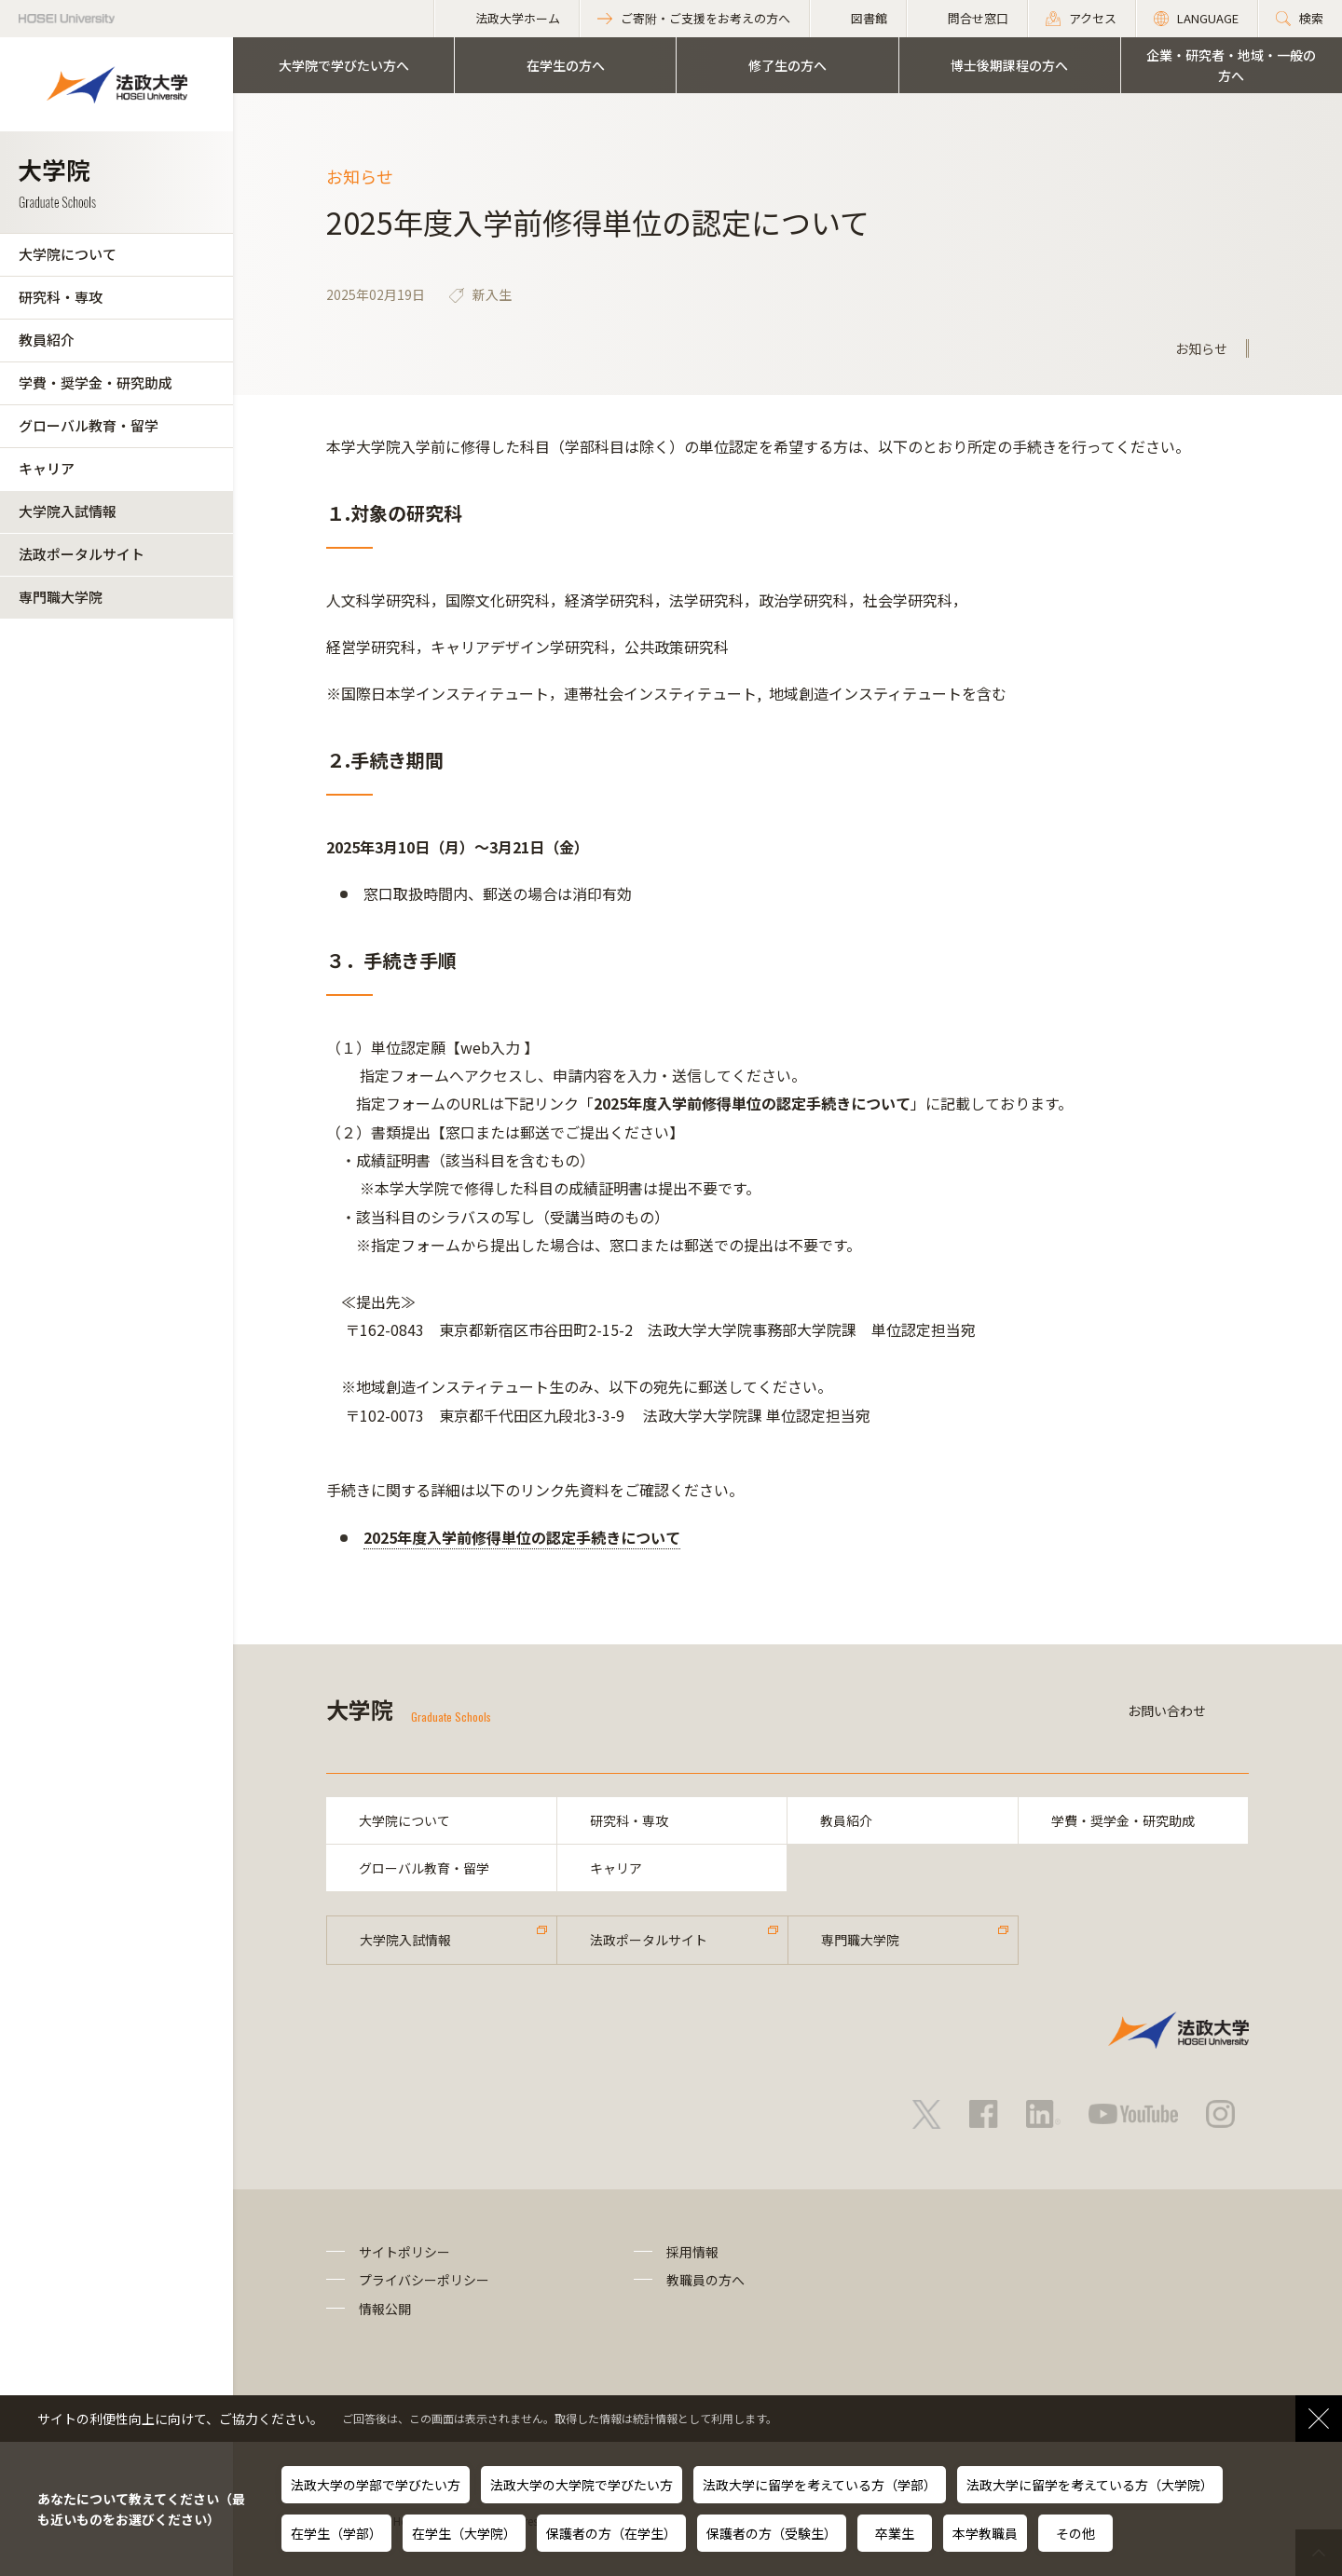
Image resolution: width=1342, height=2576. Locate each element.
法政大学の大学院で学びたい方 (581, 2484)
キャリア (47, 468)
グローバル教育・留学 (88, 425)
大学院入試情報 (67, 511)
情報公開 (385, 2308)
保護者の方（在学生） (611, 2533)
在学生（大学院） (464, 2533)
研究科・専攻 (61, 297)
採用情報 (692, 2251)
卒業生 (894, 2533)
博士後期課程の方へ (1009, 65)
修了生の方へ (787, 65)
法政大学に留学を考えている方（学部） (820, 2484)
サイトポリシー (404, 2251)
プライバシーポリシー (424, 2279)
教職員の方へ (705, 2279)
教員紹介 (47, 339)
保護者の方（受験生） (771, 2533)
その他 (1075, 2533)
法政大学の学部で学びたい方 (375, 2484)
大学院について (67, 254)
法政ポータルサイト (81, 554)
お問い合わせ (1167, 1710)
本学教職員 (985, 2533)
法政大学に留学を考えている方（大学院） (1089, 2484)
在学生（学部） (336, 2533)
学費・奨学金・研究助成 (95, 382)
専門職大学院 (61, 597)
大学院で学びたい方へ (344, 65)
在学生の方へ (566, 65)
